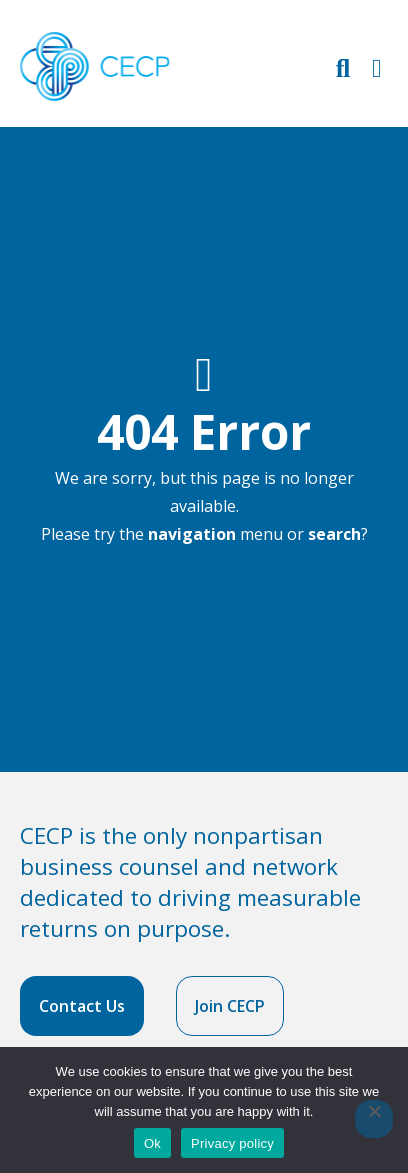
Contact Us (82, 1006)
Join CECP (230, 1006)
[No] (374, 1119)
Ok (152, 1143)
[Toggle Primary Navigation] (377, 67)
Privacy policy (232, 1143)
